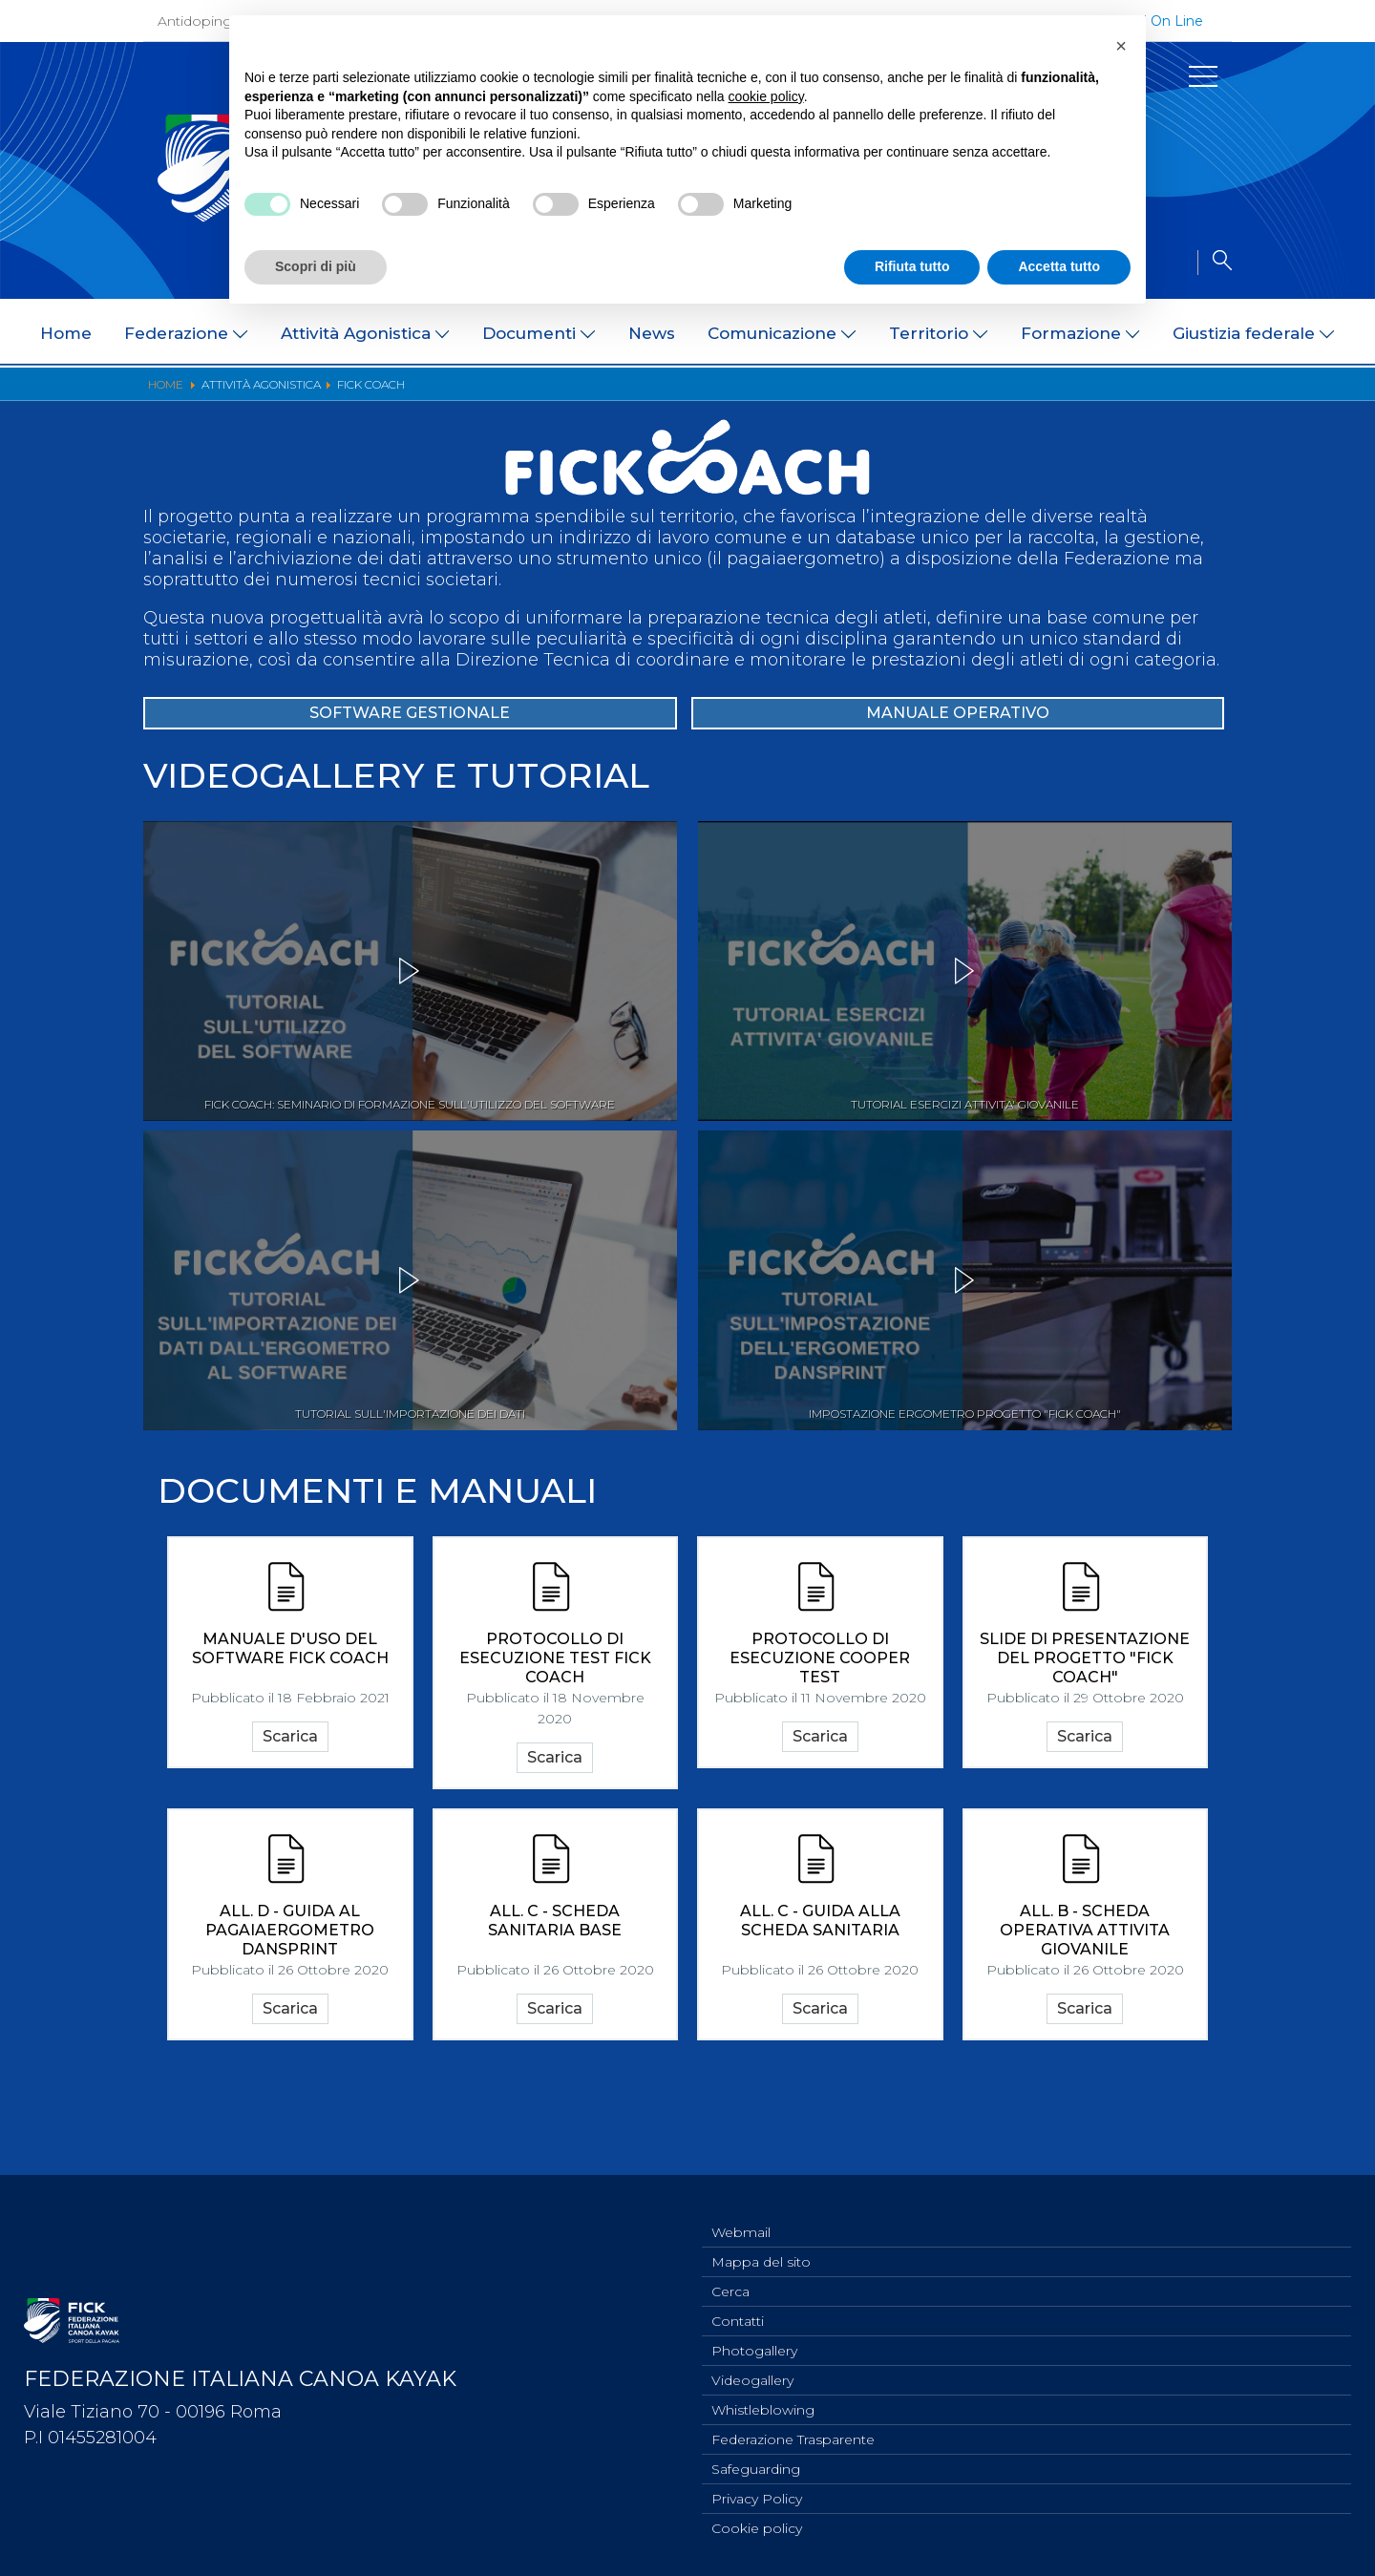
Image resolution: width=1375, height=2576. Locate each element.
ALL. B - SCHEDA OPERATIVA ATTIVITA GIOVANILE (1085, 2010)
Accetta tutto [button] (1059, 266)
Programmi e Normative (196, 395)
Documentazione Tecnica (619, 395)
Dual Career (1222, 395)
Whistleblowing (762, 2401)
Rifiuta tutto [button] (912, 266)
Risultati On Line (788, 395)
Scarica (290, 1812)
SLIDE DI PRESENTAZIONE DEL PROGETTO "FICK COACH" (1085, 1728)
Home (66, 333)
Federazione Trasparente (793, 2432)
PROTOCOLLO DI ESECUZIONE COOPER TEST (820, 1728)
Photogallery (754, 2338)
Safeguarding (755, 2464)
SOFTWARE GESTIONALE (410, 779)
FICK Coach (1001, 395)
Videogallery (752, 2369)
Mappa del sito (761, 2243)
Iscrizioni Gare (1111, 395)
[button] (1121, 46)
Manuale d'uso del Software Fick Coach (290, 1719)
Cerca (730, 2275)
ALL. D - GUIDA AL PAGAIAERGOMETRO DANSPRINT (289, 2010)
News (651, 333)
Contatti (737, 2306)
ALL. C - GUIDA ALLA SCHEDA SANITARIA (820, 2000)
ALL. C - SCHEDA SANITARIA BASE (555, 2000)
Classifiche (903, 395)
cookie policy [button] (766, 96)
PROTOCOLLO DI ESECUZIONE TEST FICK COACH (555, 1728)
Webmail (741, 2212)
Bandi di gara (345, 395)
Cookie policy (756, 2527)
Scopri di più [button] (315, 266)
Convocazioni (460, 395)
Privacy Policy (756, 2495)
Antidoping (195, 21)
